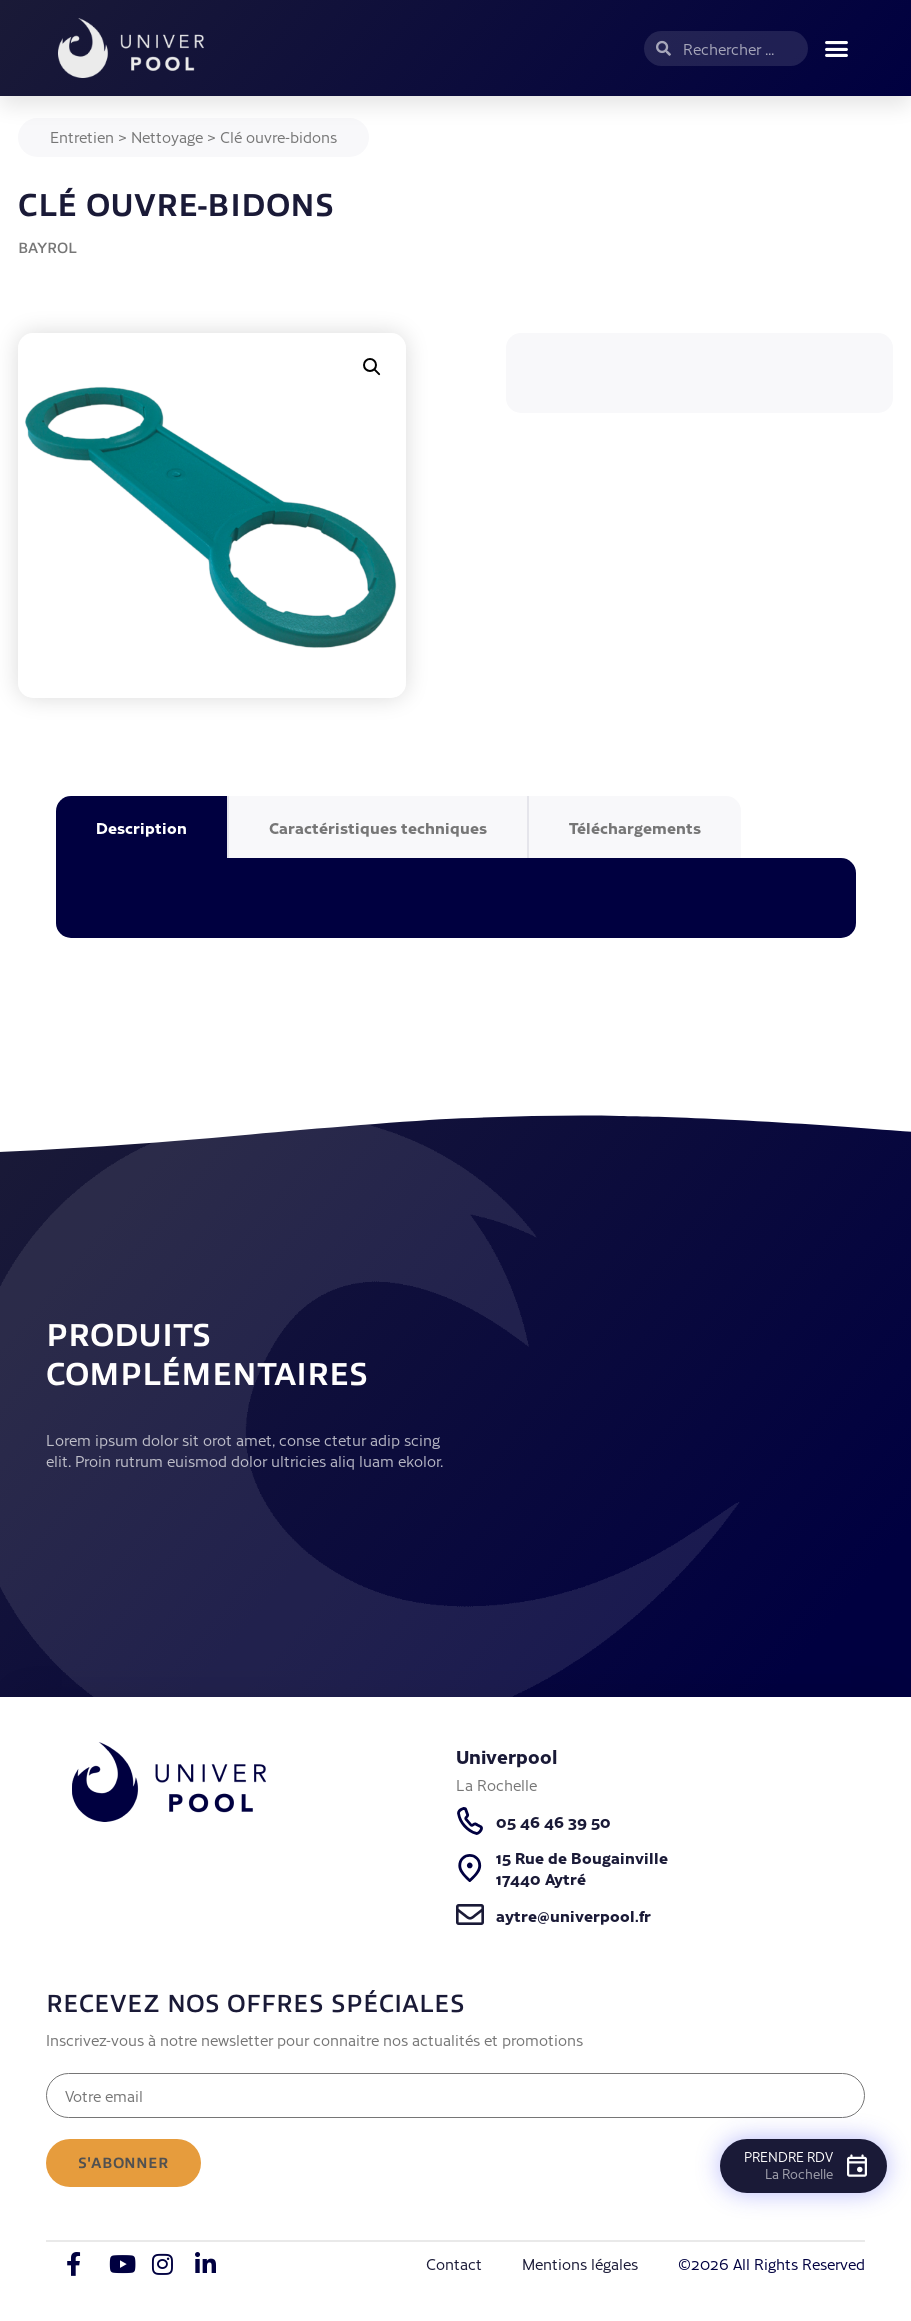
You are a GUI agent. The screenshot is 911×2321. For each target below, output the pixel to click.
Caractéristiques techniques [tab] (378, 827)
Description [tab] (141, 827)
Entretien (82, 136)
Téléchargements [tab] (635, 827)
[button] (837, 48)
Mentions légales (580, 2263)
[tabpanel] (456, 898)
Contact (454, 2263)
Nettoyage (167, 136)
